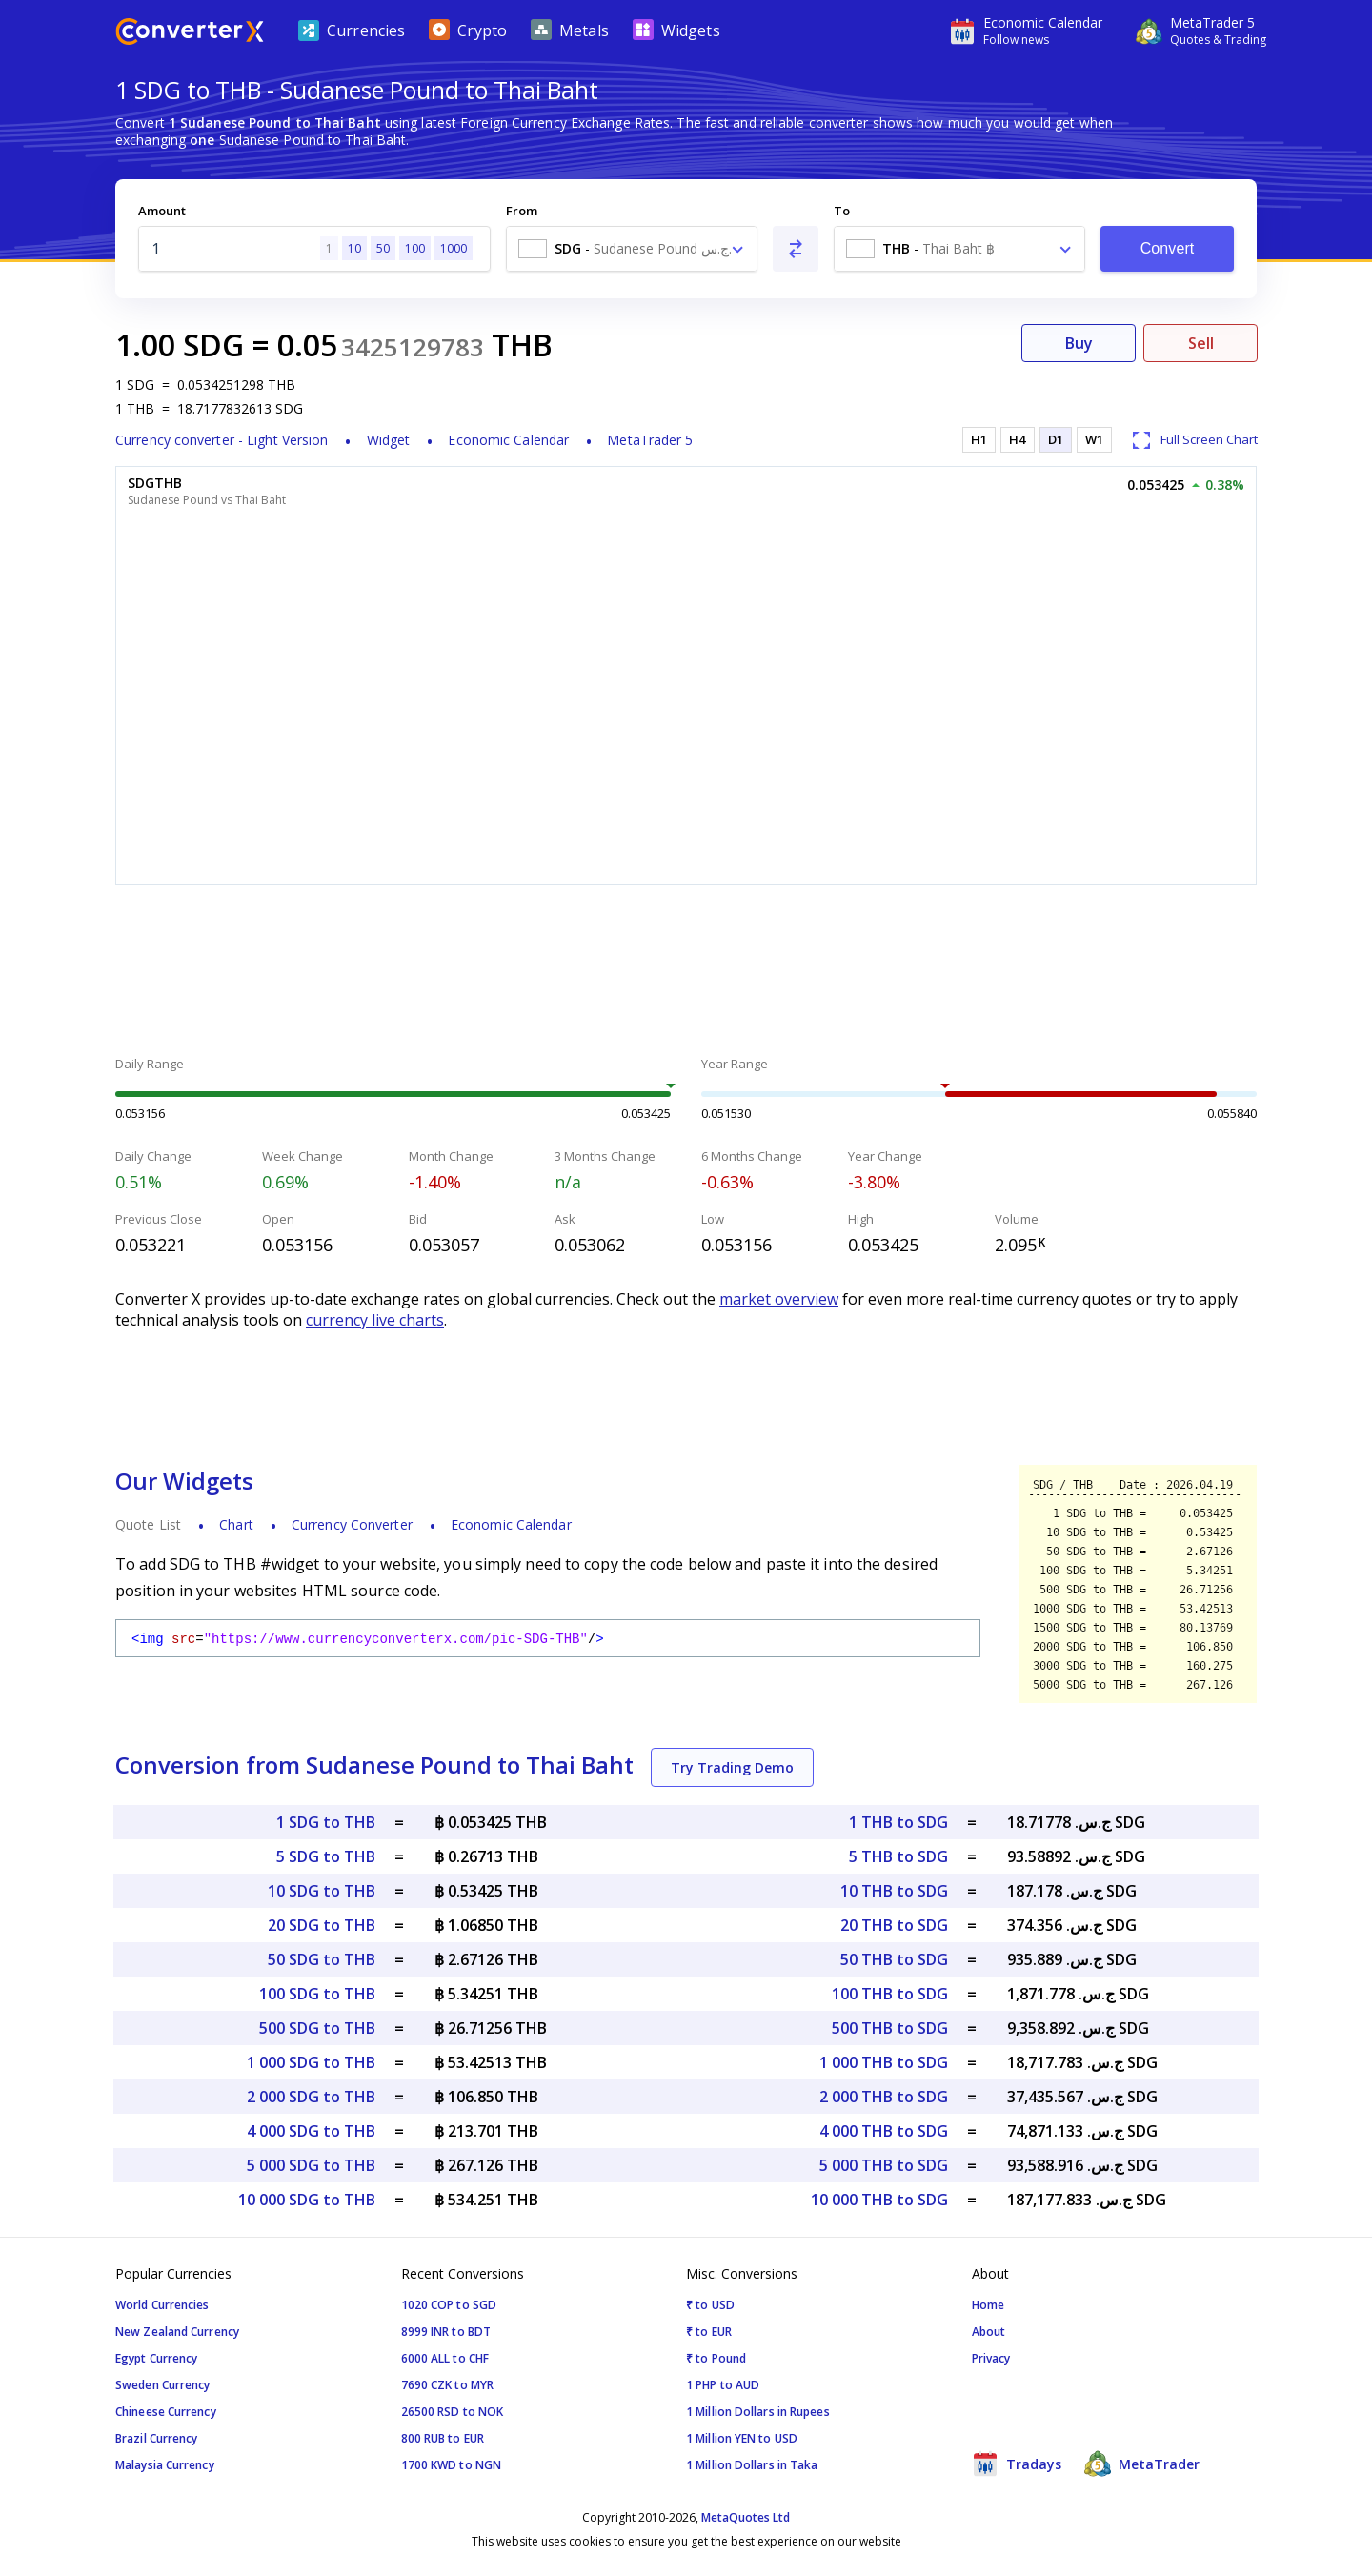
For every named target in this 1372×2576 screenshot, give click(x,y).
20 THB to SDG (894, 1925)
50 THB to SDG (894, 1959)
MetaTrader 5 (650, 440)
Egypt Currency (156, 2358)
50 (383, 248)
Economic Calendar (508, 440)
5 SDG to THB (325, 1856)
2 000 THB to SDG (883, 2096)
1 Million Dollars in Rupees (758, 2412)
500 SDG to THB (317, 2028)
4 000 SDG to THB (311, 2130)
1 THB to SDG (898, 1822)
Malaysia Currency (164, 2465)
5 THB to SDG (898, 1856)
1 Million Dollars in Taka (752, 2465)
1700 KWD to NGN (451, 2465)
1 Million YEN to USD (741, 2438)
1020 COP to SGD (449, 2305)
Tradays (1016, 2463)
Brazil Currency (156, 2438)
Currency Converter (352, 1524)
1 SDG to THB (325, 1822)
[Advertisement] (686, 973)
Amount (162, 210)
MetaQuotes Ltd (745, 2517)
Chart (236, 1524)
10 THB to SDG (894, 1890)
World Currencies (162, 2305)
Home (988, 2305)
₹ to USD (710, 2305)
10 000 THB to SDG (879, 2199)
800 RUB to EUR (442, 2438)
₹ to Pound (716, 2358)
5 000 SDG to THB (311, 2165)
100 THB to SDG (890, 1993)
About (989, 2331)
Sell (1201, 343)
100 (415, 248)
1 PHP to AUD (722, 2385)
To (842, 210)
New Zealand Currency (177, 2331)
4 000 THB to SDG (883, 2130)
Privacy (991, 2358)
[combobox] (632, 249)
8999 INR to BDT (446, 2331)
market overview (778, 1298)
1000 (453, 248)
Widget (389, 440)
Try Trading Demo (732, 1767)
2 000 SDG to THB (311, 2096)
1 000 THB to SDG (883, 2062)
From (521, 210)
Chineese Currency (165, 2412)
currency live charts (375, 1319)
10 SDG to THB (321, 1890)
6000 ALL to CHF (445, 2358)
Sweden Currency (163, 2385)
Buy (1079, 343)
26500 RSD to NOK (452, 2412)
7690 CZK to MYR (447, 2385)
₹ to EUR (709, 2331)
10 (354, 248)
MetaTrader (1142, 2463)
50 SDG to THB (321, 1959)
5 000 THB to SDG (883, 2165)
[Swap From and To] (795, 249)
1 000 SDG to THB (311, 2062)
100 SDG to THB (317, 1993)
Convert (1167, 248)
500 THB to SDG (890, 2028)
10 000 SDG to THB (306, 2199)
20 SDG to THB (321, 1925)
